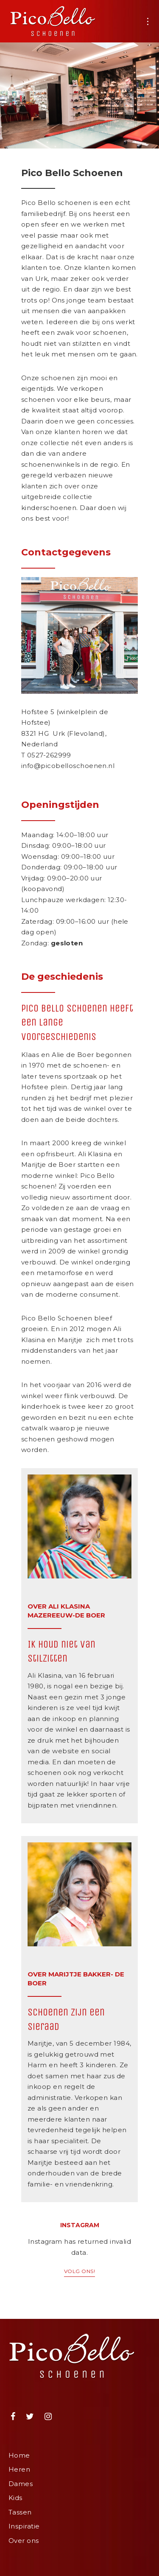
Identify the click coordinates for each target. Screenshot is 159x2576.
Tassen (20, 2512)
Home (19, 2455)
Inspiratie (24, 2526)
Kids (15, 2498)
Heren (19, 2469)
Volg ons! (79, 2271)
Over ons (23, 2541)
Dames (20, 2484)
